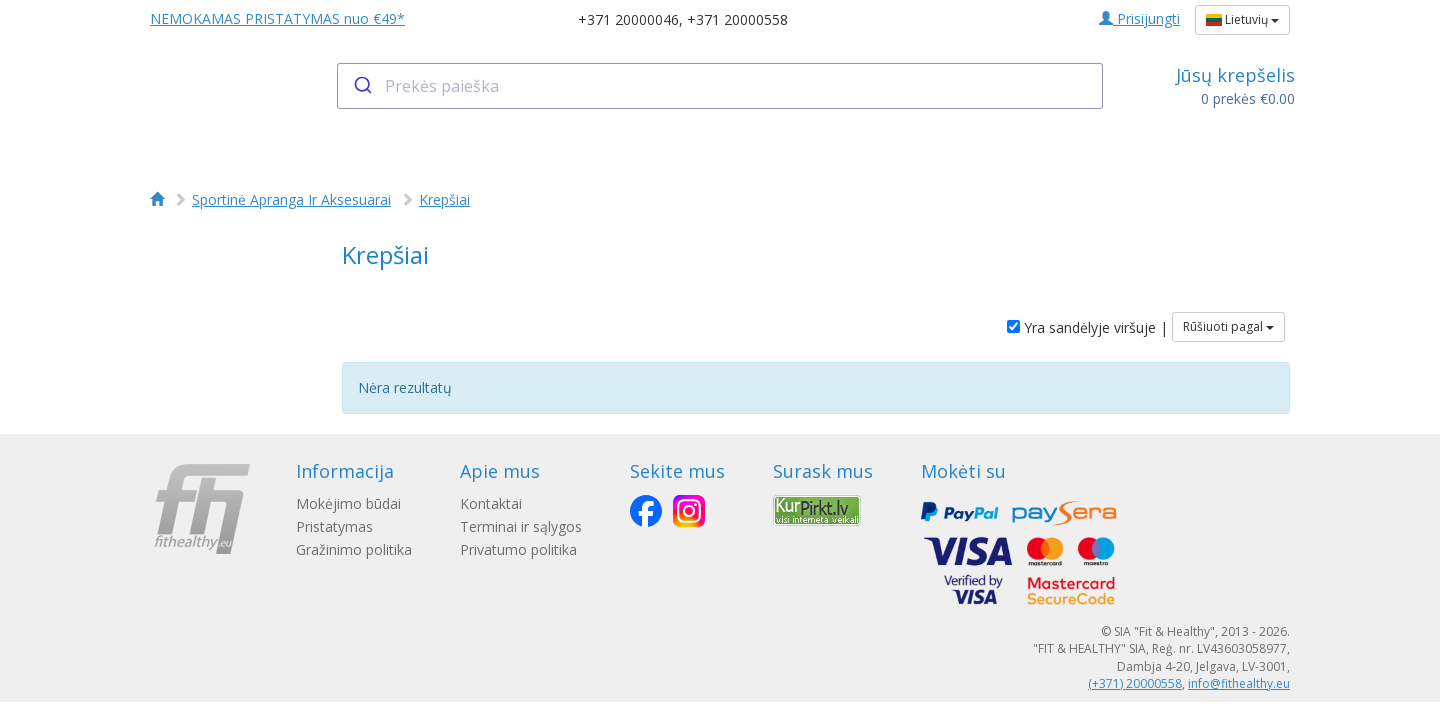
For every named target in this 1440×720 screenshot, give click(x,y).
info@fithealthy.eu (1239, 683)
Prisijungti (1139, 18)
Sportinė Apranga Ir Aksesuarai (291, 199)
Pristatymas (334, 526)
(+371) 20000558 (1135, 683)
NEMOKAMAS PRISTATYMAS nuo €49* (277, 18)
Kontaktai (491, 503)
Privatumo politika (518, 549)
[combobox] (720, 86)
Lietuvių (1242, 19)
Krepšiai (444, 199)
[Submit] (361, 86)
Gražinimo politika (354, 549)
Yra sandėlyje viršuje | (1087, 327)
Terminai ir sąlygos (521, 526)
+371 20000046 (628, 19)
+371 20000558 (737, 19)
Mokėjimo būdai (348, 503)
